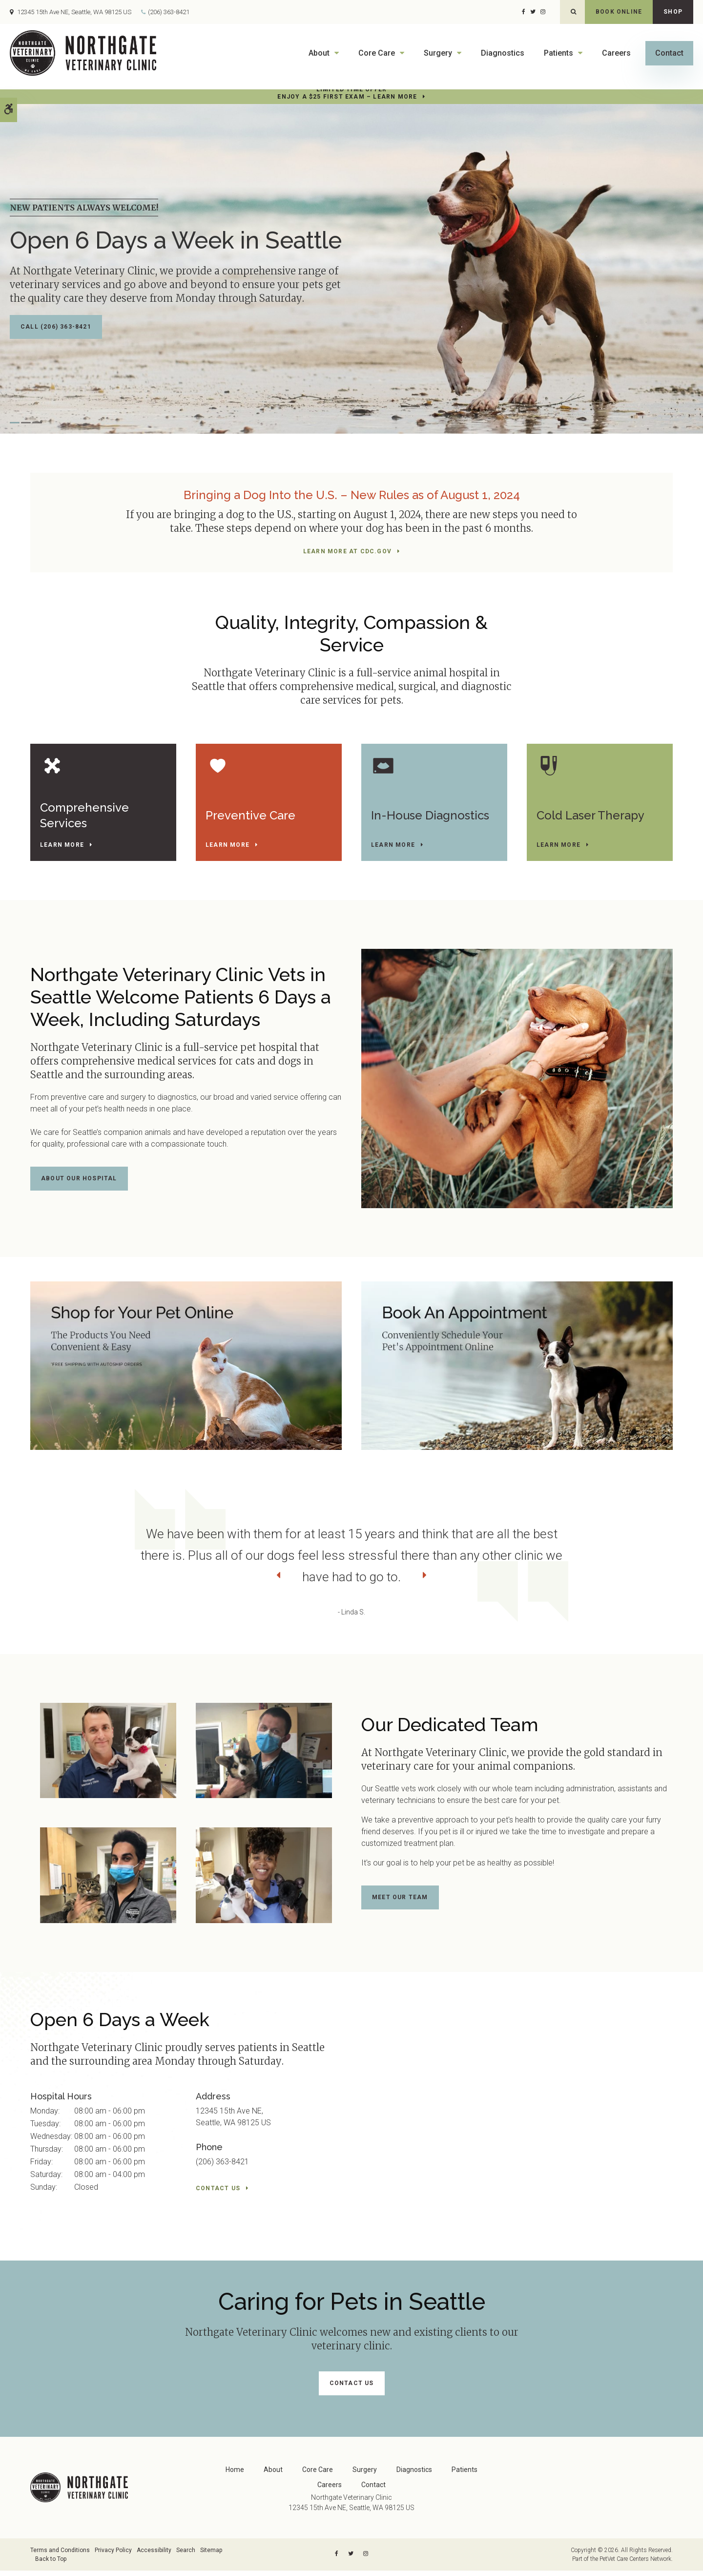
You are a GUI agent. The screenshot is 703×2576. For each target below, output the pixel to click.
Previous (32, 1584)
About (319, 53)
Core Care (376, 53)
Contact (669, 53)
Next (671, 1584)
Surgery (438, 53)
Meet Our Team (400, 1905)
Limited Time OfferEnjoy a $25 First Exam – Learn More (347, 93)
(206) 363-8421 (168, 12)
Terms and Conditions (60, 2554)
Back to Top (50, 2563)
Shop (672, 11)
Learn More (66, 848)
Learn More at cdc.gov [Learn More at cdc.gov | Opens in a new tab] (347, 551)
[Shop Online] (186, 1372)
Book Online (619, 11)
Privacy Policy (113, 2554)
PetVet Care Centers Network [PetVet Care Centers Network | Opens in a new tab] (635, 2563)
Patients (558, 53)
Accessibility (154, 2554)
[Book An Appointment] (517, 1372)
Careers (616, 53)
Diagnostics (502, 53)
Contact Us (218, 2195)
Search (185, 2554)
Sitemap (211, 2554)
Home (235, 2474)
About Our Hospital (79, 1186)
